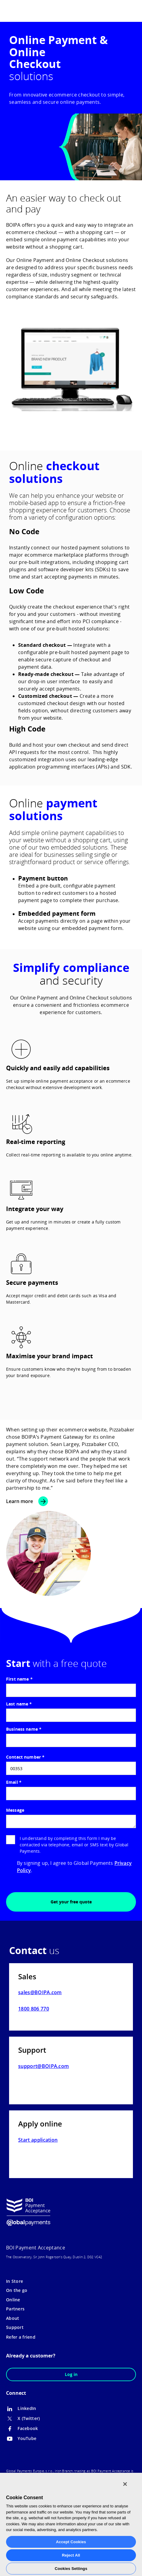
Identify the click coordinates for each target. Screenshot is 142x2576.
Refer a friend (20, 2337)
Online (13, 2300)
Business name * (23, 1729)
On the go (17, 2290)
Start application (38, 2139)
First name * (19, 1679)
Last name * (19, 1704)
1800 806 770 (33, 2008)
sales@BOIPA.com (40, 1992)
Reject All (71, 2555)
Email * (13, 1782)
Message (15, 1810)
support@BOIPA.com (43, 2066)
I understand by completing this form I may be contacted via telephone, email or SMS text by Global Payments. (67, 1844)
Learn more (19, 1501)
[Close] (125, 2484)
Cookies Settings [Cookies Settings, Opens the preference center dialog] (71, 2568)
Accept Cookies (71, 2542)
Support (15, 2327)
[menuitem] (120, 9)
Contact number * (25, 1757)
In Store (14, 2281)
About (12, 2318)
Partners (15, 2309)
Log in (71, 2374)
